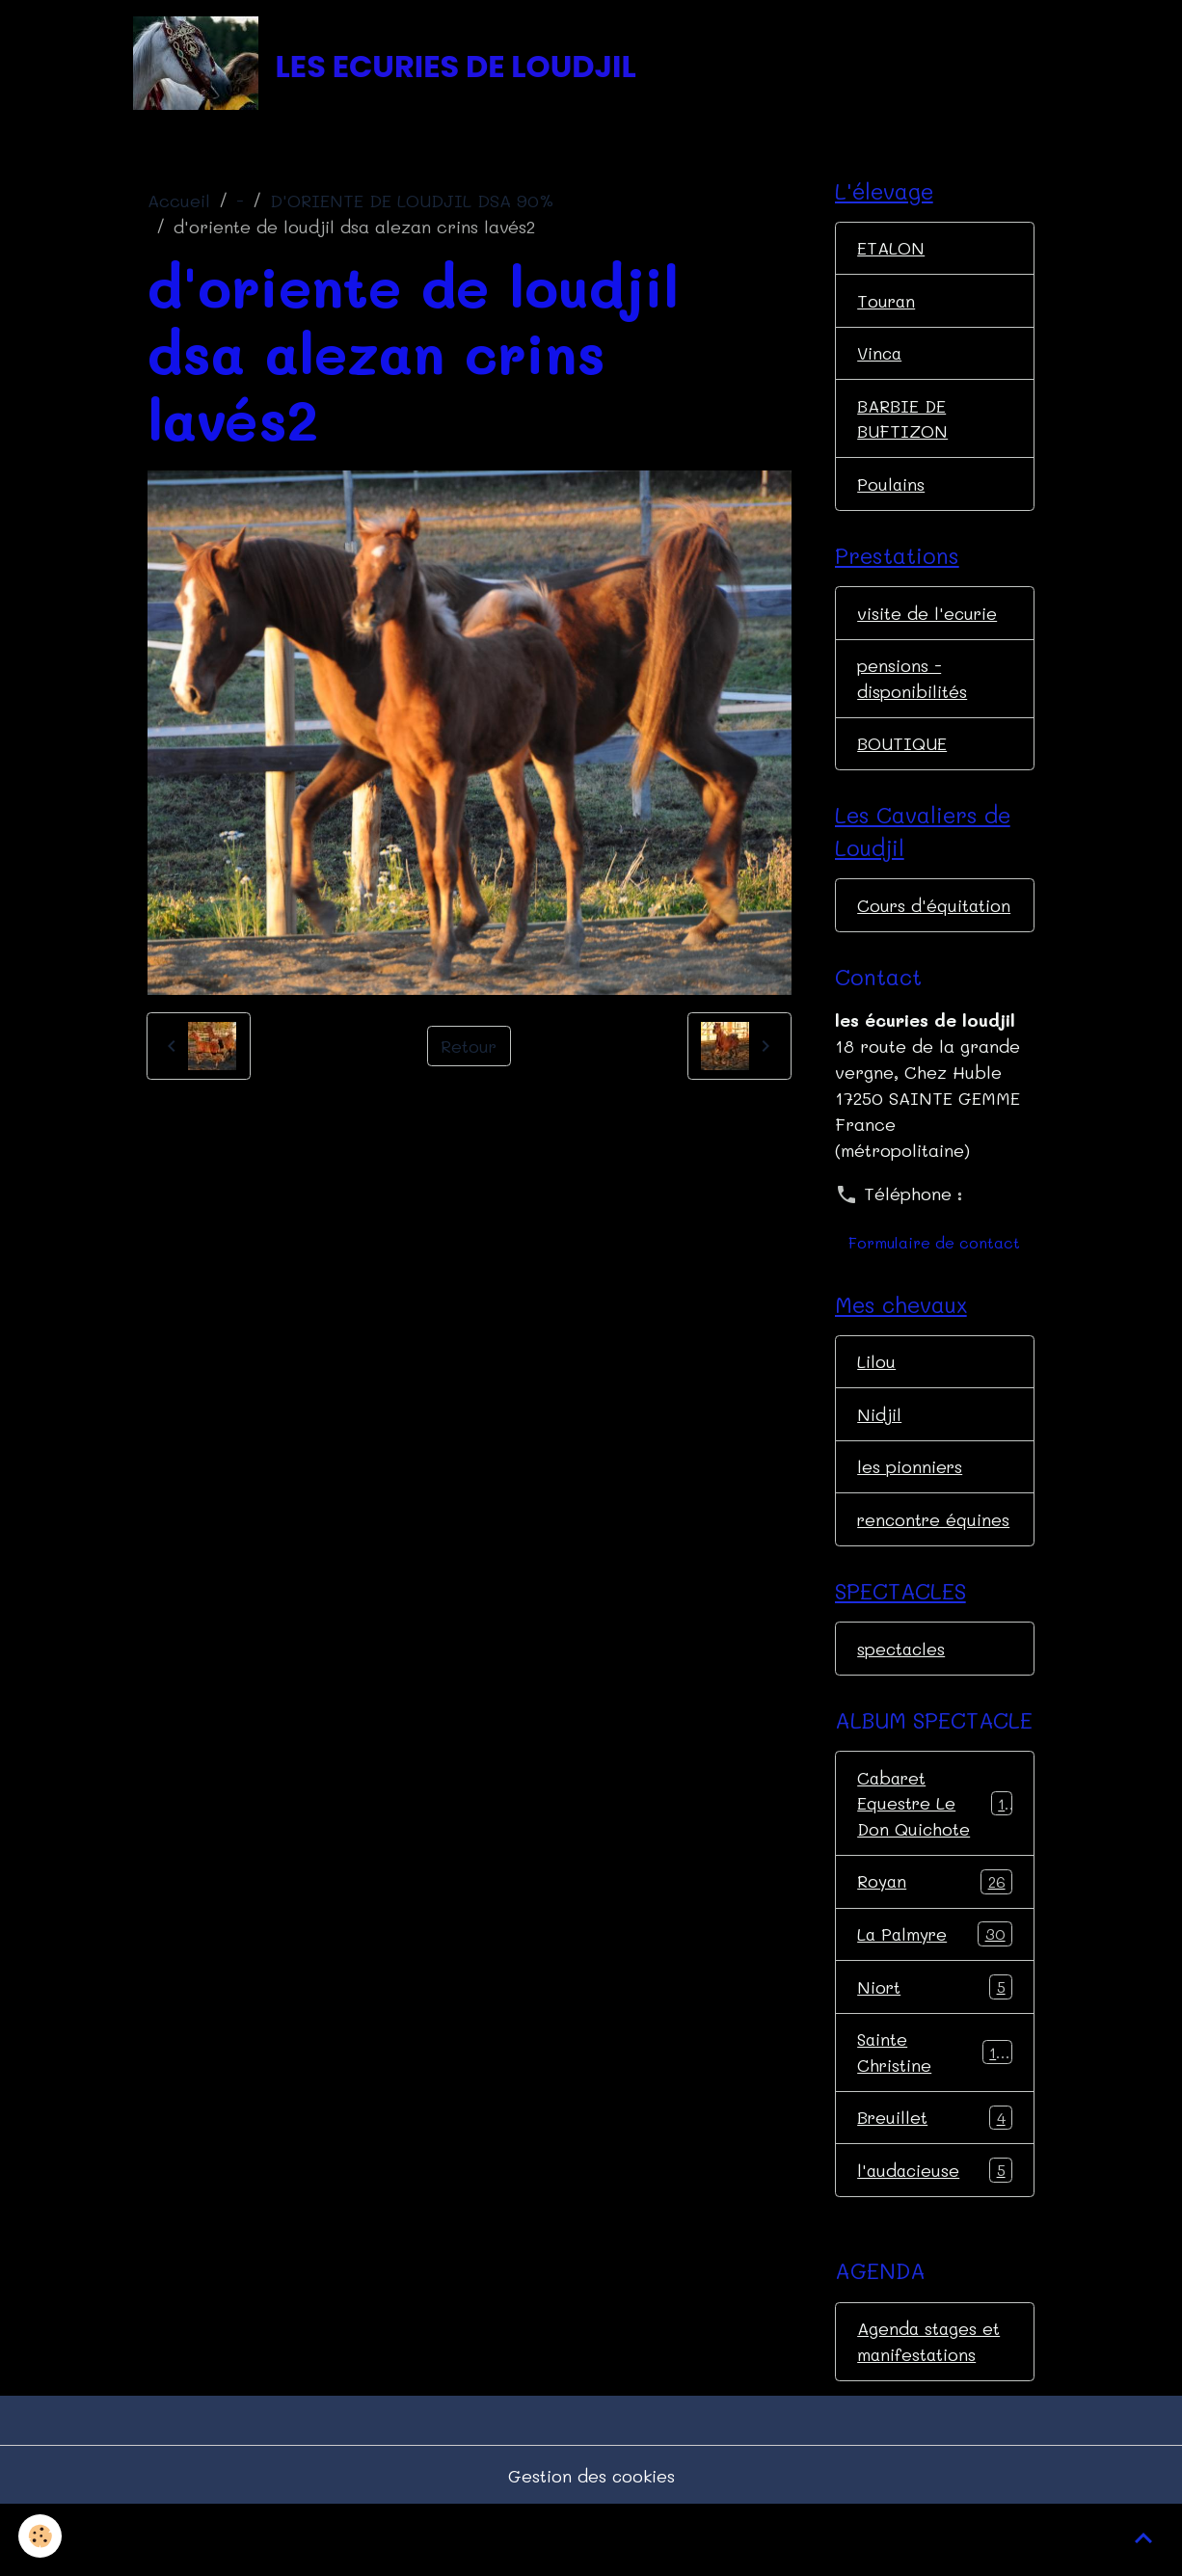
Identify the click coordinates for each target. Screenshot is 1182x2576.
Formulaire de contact (934, 1278)
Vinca (880, 356)
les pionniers (910, 1503)
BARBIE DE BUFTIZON (903, 422)
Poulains (891, 488)
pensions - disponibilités (912, 685)
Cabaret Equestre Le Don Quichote (935, 1868)
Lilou (876, 1397)
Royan (934, 1947)
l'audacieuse (934, 2238)
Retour (469, 1048)
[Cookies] (41, 2536)
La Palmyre (934, 2000)
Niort (934, 2053)
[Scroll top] (1143, 2537)
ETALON (891, 250)
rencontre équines (900, 1569)
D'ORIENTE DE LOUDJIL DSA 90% (412, 203)
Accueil (179, 203)
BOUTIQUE (902, 751)
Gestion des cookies (591, 2545)
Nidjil (879, 1450)
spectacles (902, 1712)
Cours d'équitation (907, 927)
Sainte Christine (934, 2119)
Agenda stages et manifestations (929, 2409)
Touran (887, 303)
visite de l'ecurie (928, 619)
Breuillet (934, 2185)
